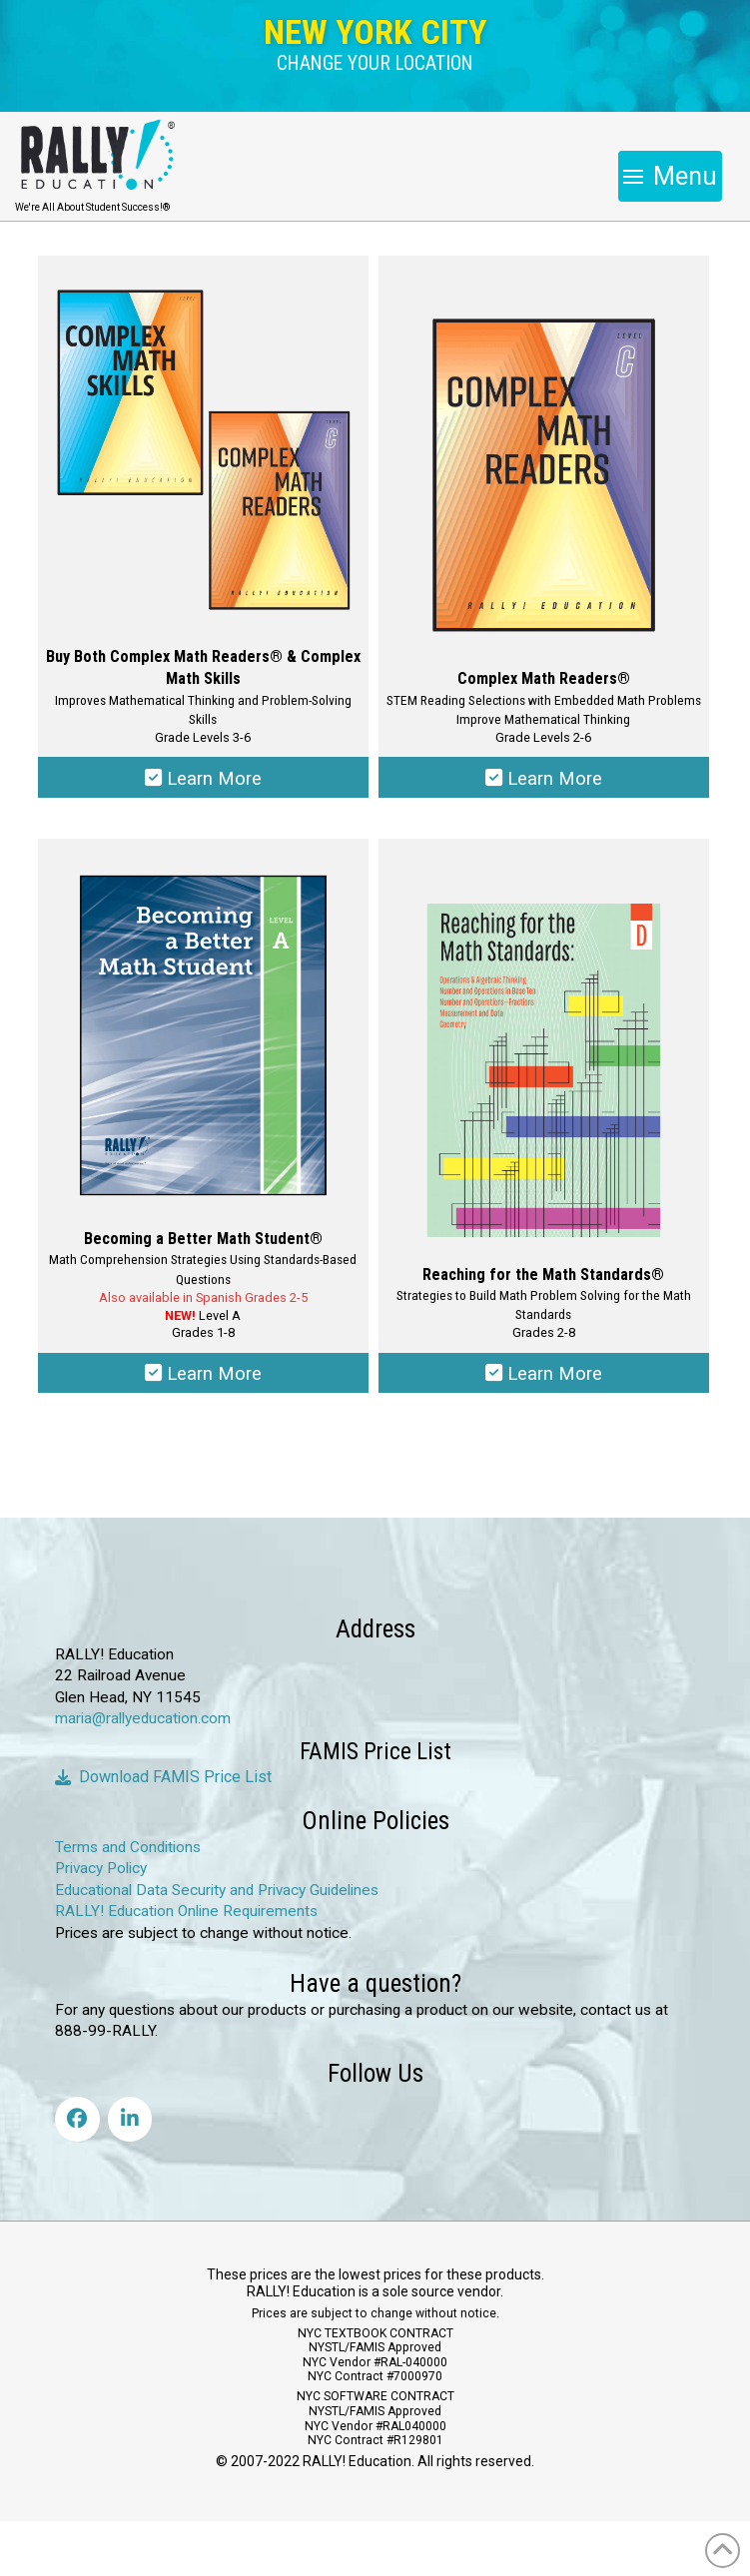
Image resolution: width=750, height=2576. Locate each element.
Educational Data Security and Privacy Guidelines (216, 1894)
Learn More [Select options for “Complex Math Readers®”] (543, 779)
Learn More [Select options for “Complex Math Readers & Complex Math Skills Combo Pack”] (203, 779)
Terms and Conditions (128, 1851)
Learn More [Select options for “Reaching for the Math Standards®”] (543, 1377)
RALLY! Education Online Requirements (186, 1916)
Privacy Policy (101, 1873)
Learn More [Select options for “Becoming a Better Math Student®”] (203, 1377)
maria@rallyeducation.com (143, 1723)
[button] (375, 64)
